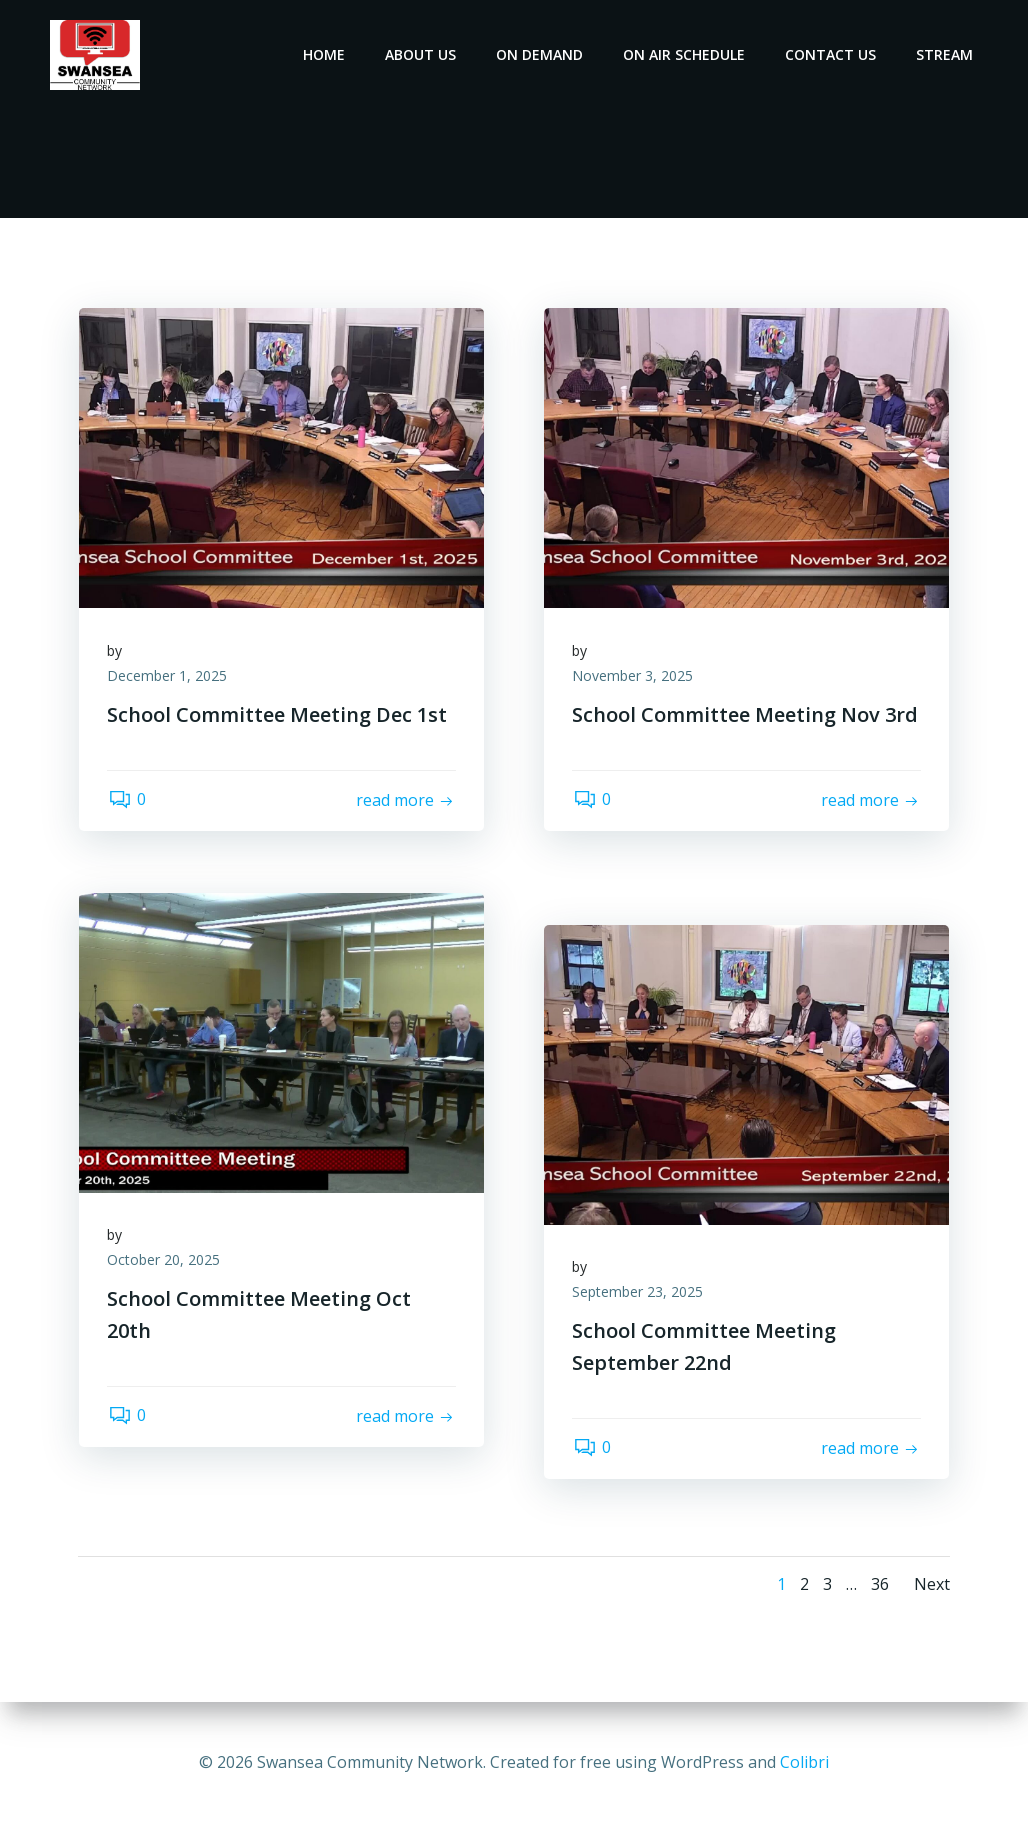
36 (879, 1585)
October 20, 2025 (165, 1262)
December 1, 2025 (169, 678)
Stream (945, 54)
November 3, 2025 (634, 678)
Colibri (804, 1762)
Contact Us (831, 54)
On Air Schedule (685, 54)
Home (325, 54)
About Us (421, 54)
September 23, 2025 (639, 1294)
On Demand (540, 54)
